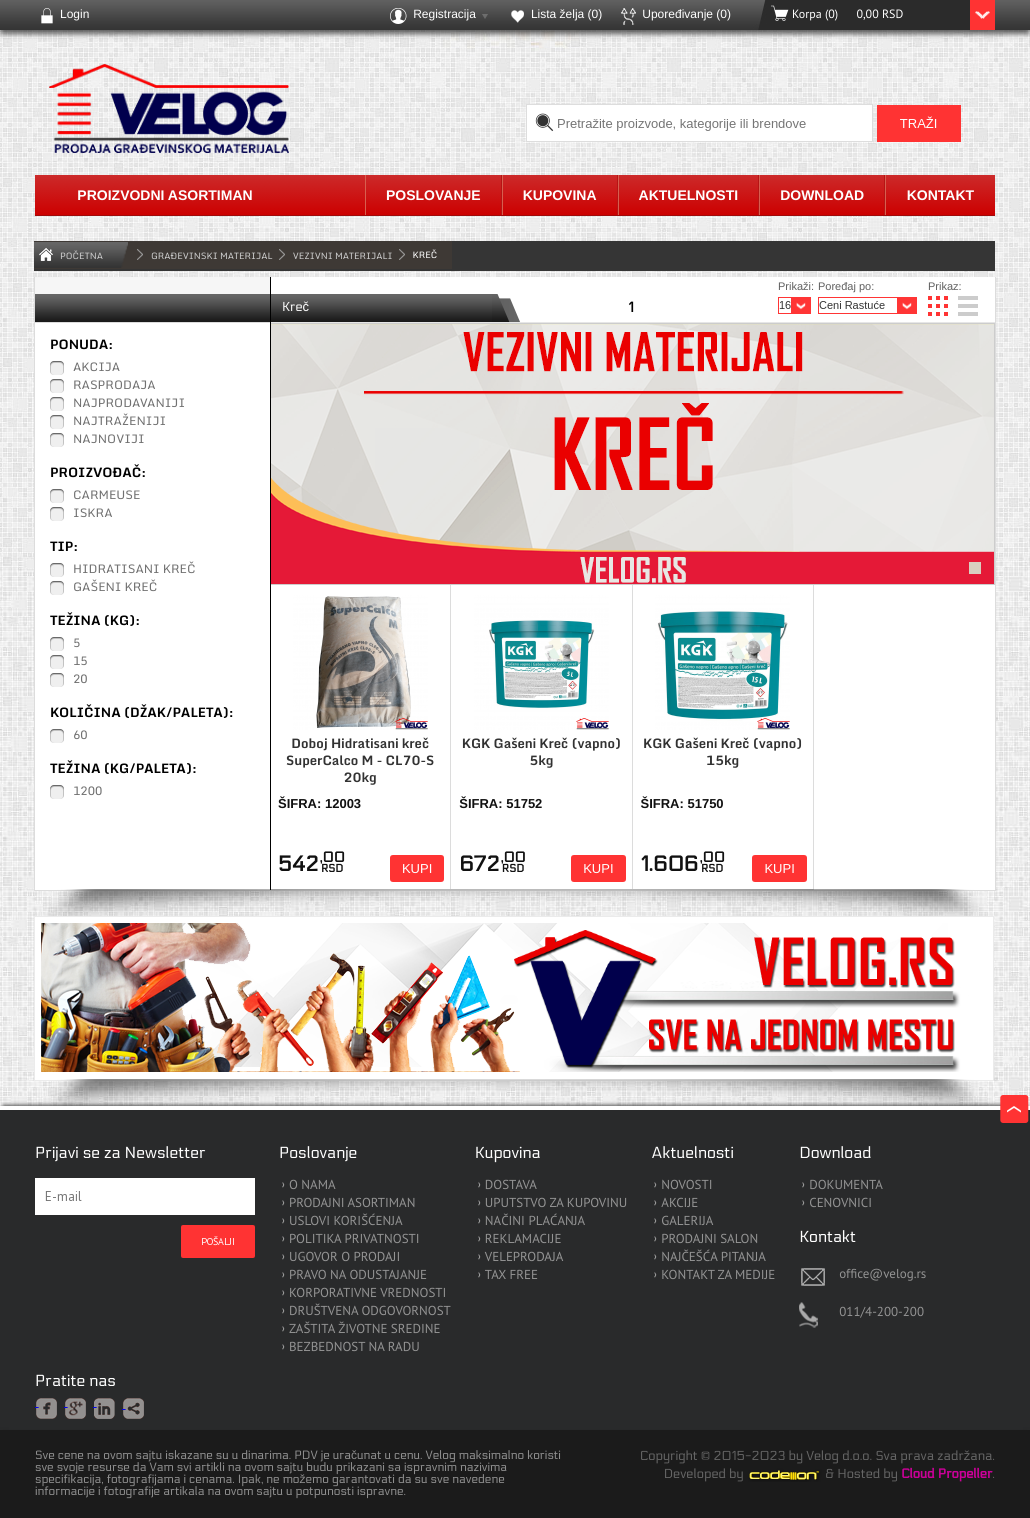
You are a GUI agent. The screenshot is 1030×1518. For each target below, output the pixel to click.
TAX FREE (511, 1275)
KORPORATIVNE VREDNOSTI (367, 1293)
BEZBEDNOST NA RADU (354, 1347)
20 (80, 680)
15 (80, 662)
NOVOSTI (686, 1185)
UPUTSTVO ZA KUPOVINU (556, 1203)
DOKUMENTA (846, 1185)
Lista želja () (566, 14)
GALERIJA (687, 1221)
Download (822, 195)
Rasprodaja (114, 386)
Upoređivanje (686, 14)
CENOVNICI (840, 1203)
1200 (87, 792)
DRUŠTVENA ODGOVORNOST (370, 1311)
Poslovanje (433, 195)
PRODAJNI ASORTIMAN (352, 1203)
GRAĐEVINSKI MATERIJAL (212, 255)
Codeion (798, 1475)
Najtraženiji (119, 422)
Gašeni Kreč (115, 588)
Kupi (417, 868)
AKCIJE (679, 1203)
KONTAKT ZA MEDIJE (718, 1275)
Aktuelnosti (689, 195)
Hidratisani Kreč (134, 570)
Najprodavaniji (129, 404)
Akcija (96, 368)
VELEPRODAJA (524, 1257)
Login (74, 14)
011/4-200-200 (881, 1311)
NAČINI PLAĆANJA (535, 1221)
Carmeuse (106, 496)
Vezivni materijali (343, 255)
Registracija (444, 14)
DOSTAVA (511, 1185)
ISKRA (93, 514)
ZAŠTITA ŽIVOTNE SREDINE (364, 1329)
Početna (81, 255)
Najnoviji (109, 440)
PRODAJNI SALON (709, 1239)
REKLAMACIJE (523, 1239)
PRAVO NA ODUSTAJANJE (358, 1275)
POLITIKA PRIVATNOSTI (354, 1239)
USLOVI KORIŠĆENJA (346, 1221)
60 (80, 736)
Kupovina (560, 195)
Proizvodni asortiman (164, 195)
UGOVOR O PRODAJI (344, 1257)
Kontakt (940, 195)
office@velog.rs (882, 1273)
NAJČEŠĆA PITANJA (713, 1257)
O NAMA (312, 1185)
